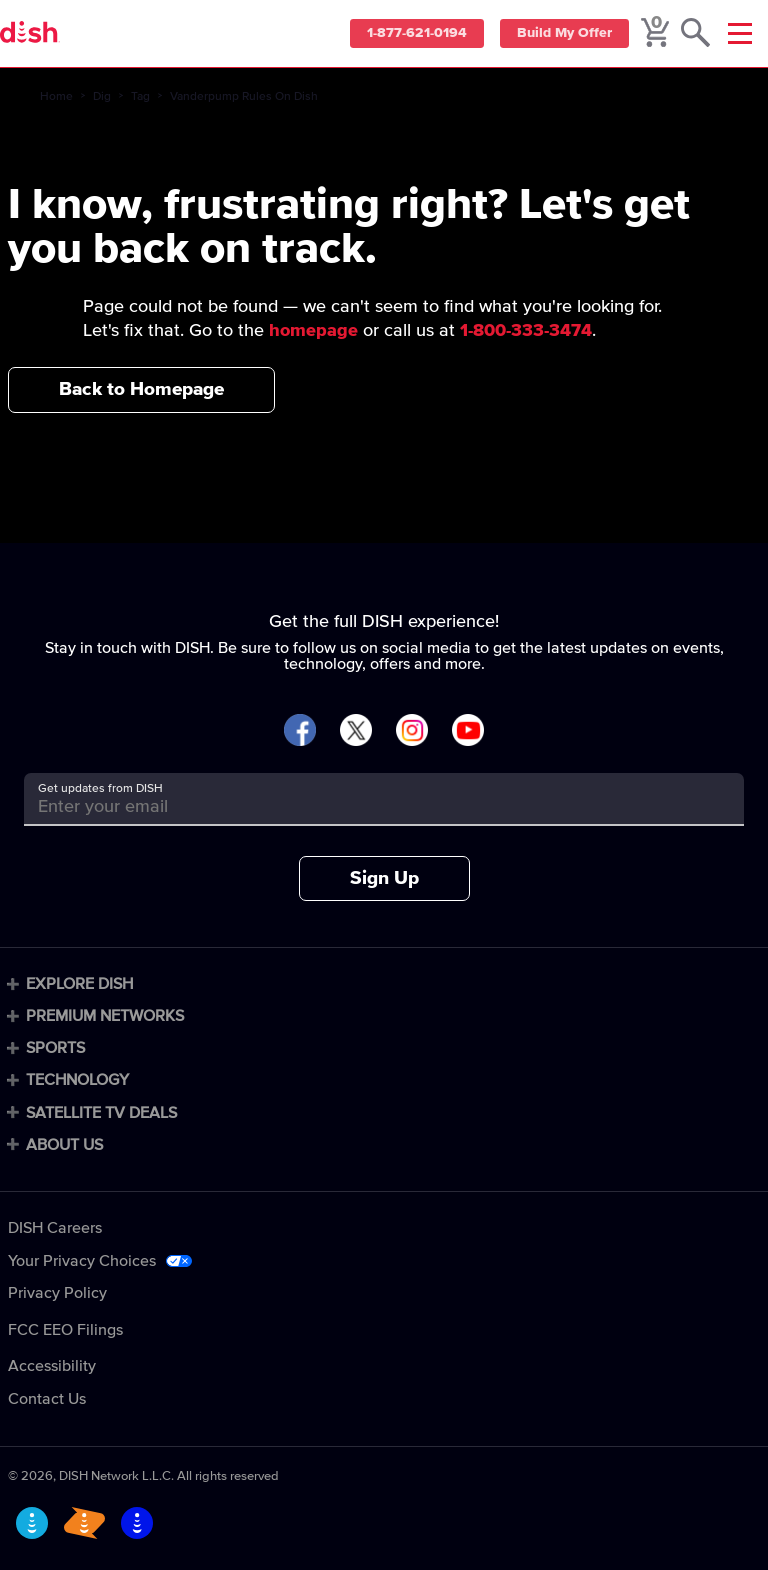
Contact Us (47, 1399)
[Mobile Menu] (740, 33)
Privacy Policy (57, 1293)
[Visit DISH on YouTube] (468, 731)
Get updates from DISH (100, 789)
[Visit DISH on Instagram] (412, 731)
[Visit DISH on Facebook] (300, 731)
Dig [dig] (102, 97)
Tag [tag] (140, 97)
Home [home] (56, 97)
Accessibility (52, 1366)
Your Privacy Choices (82, 1261)
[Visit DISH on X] (356, 731)
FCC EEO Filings (65, 1330)
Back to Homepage (141, 389)
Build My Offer (561, 34)
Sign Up (384, 878)
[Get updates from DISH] (366, 806)
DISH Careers (55, 1228)
